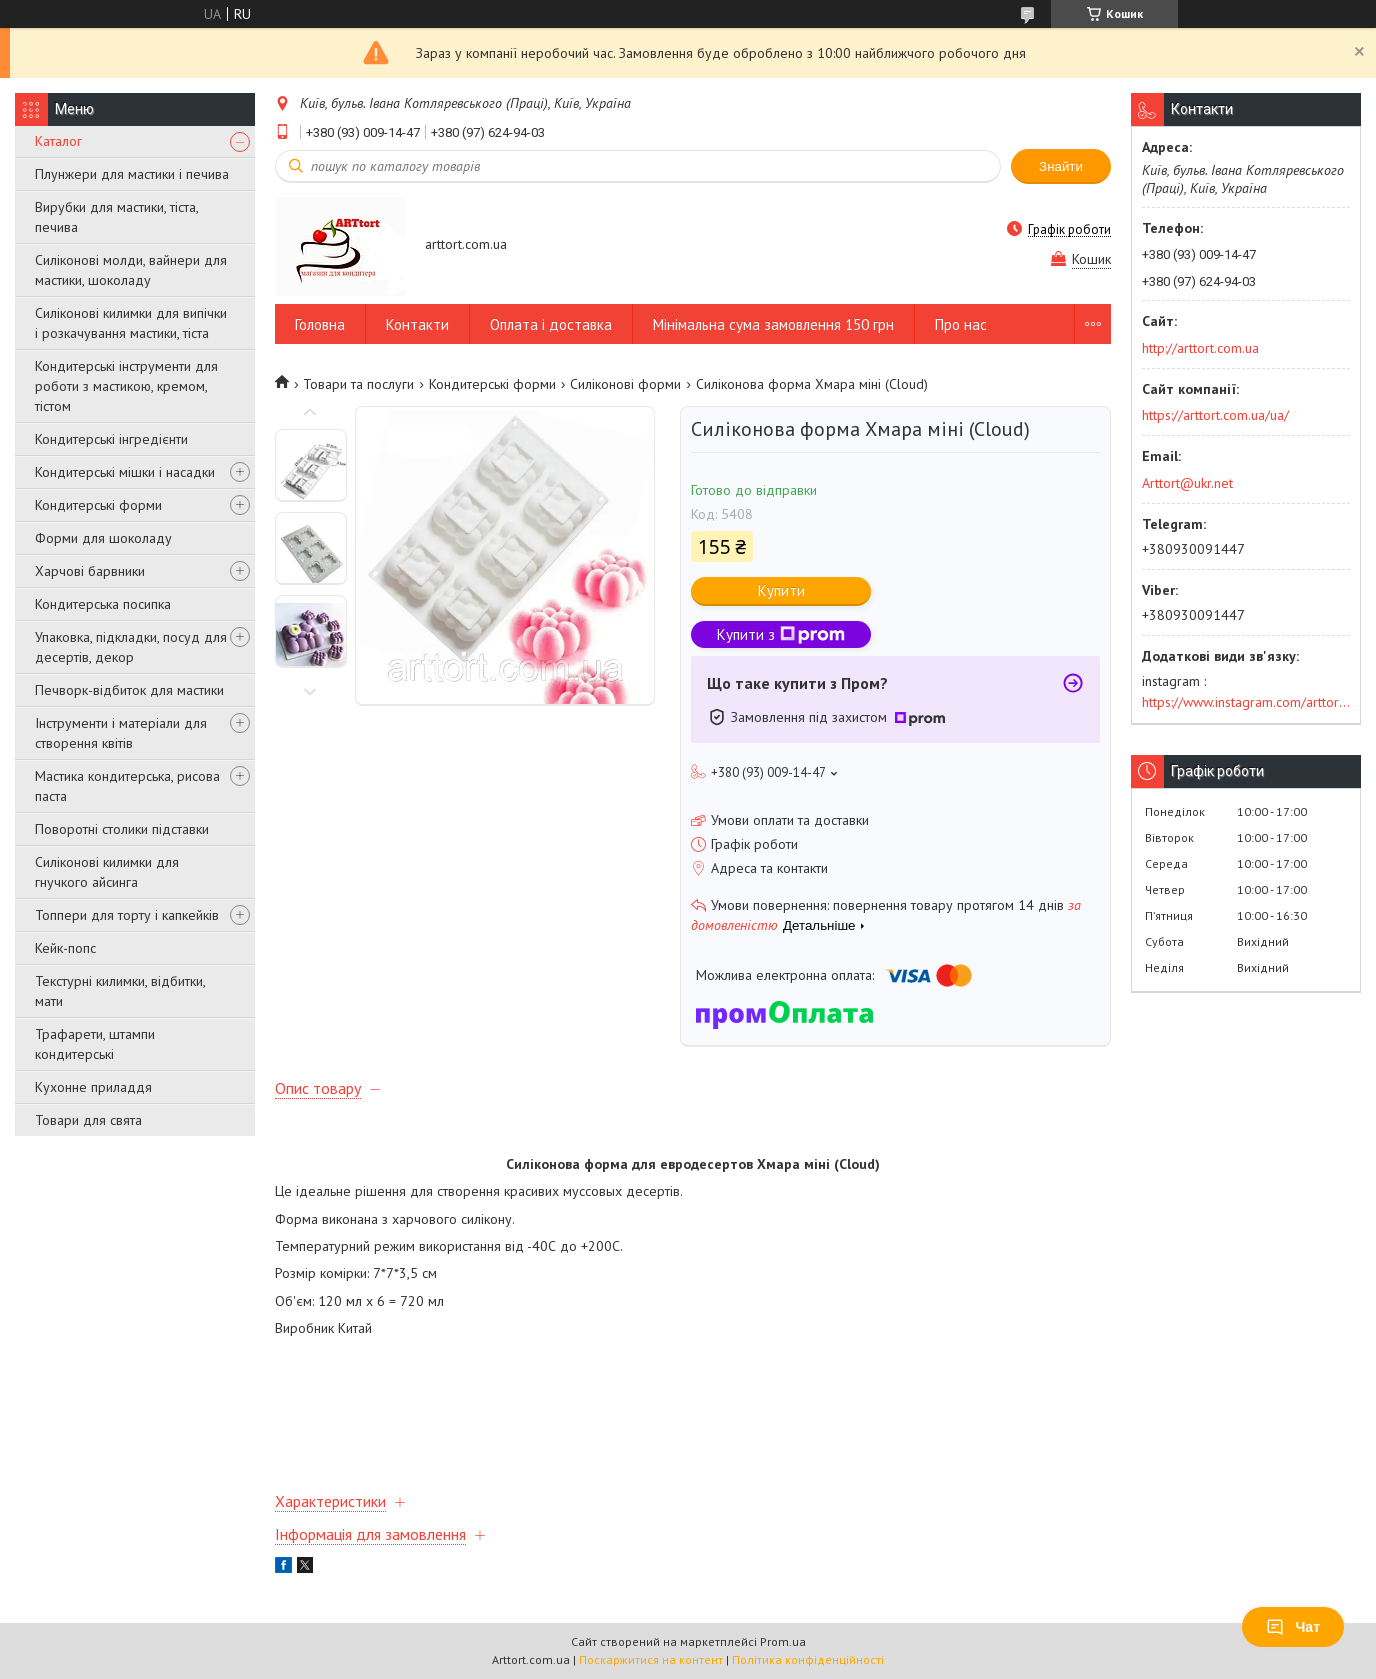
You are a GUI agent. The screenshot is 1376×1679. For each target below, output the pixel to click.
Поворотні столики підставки (122, 829)
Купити (781, 590)
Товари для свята (88, 1120)
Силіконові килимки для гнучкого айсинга (107, 872)
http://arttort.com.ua (1200, 348)
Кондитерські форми (98, 505)
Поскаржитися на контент (651, 1659)
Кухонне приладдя (93, 1087)
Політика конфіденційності (808, 1659)
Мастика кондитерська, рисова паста (127, 786)
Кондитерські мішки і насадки (125, 472)
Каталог (58, 141)
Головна (320, 324)
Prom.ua (783, 1641)
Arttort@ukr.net (1187, 483)
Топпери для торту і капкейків (127, 915)
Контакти (417, 324)
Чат (1293, 1627)
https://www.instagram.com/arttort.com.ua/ (1246, 702)
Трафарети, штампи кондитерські (95, 1044)
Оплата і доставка (551, 324)
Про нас (961, 324)
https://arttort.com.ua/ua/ (1215, 415)
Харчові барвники (90, 571)
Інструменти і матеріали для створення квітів (121, 733)
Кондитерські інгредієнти (111, 439)
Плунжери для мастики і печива (132, 174)
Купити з (781, 634)
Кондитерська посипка (103, 604)
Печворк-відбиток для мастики (129, 690)
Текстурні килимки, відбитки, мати (120, 991)
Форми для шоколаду (103, 538)
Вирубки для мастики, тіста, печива (116, 217)
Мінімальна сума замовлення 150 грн (773, 324)
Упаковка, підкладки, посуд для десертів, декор (131, 647)
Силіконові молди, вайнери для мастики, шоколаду (131, 270)
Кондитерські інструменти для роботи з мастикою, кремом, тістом (126, 386)
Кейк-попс (65, 948)
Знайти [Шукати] (1061, 166)
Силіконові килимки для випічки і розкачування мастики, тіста (131, 323)
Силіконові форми (625, 384)
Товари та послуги (358, 384)
